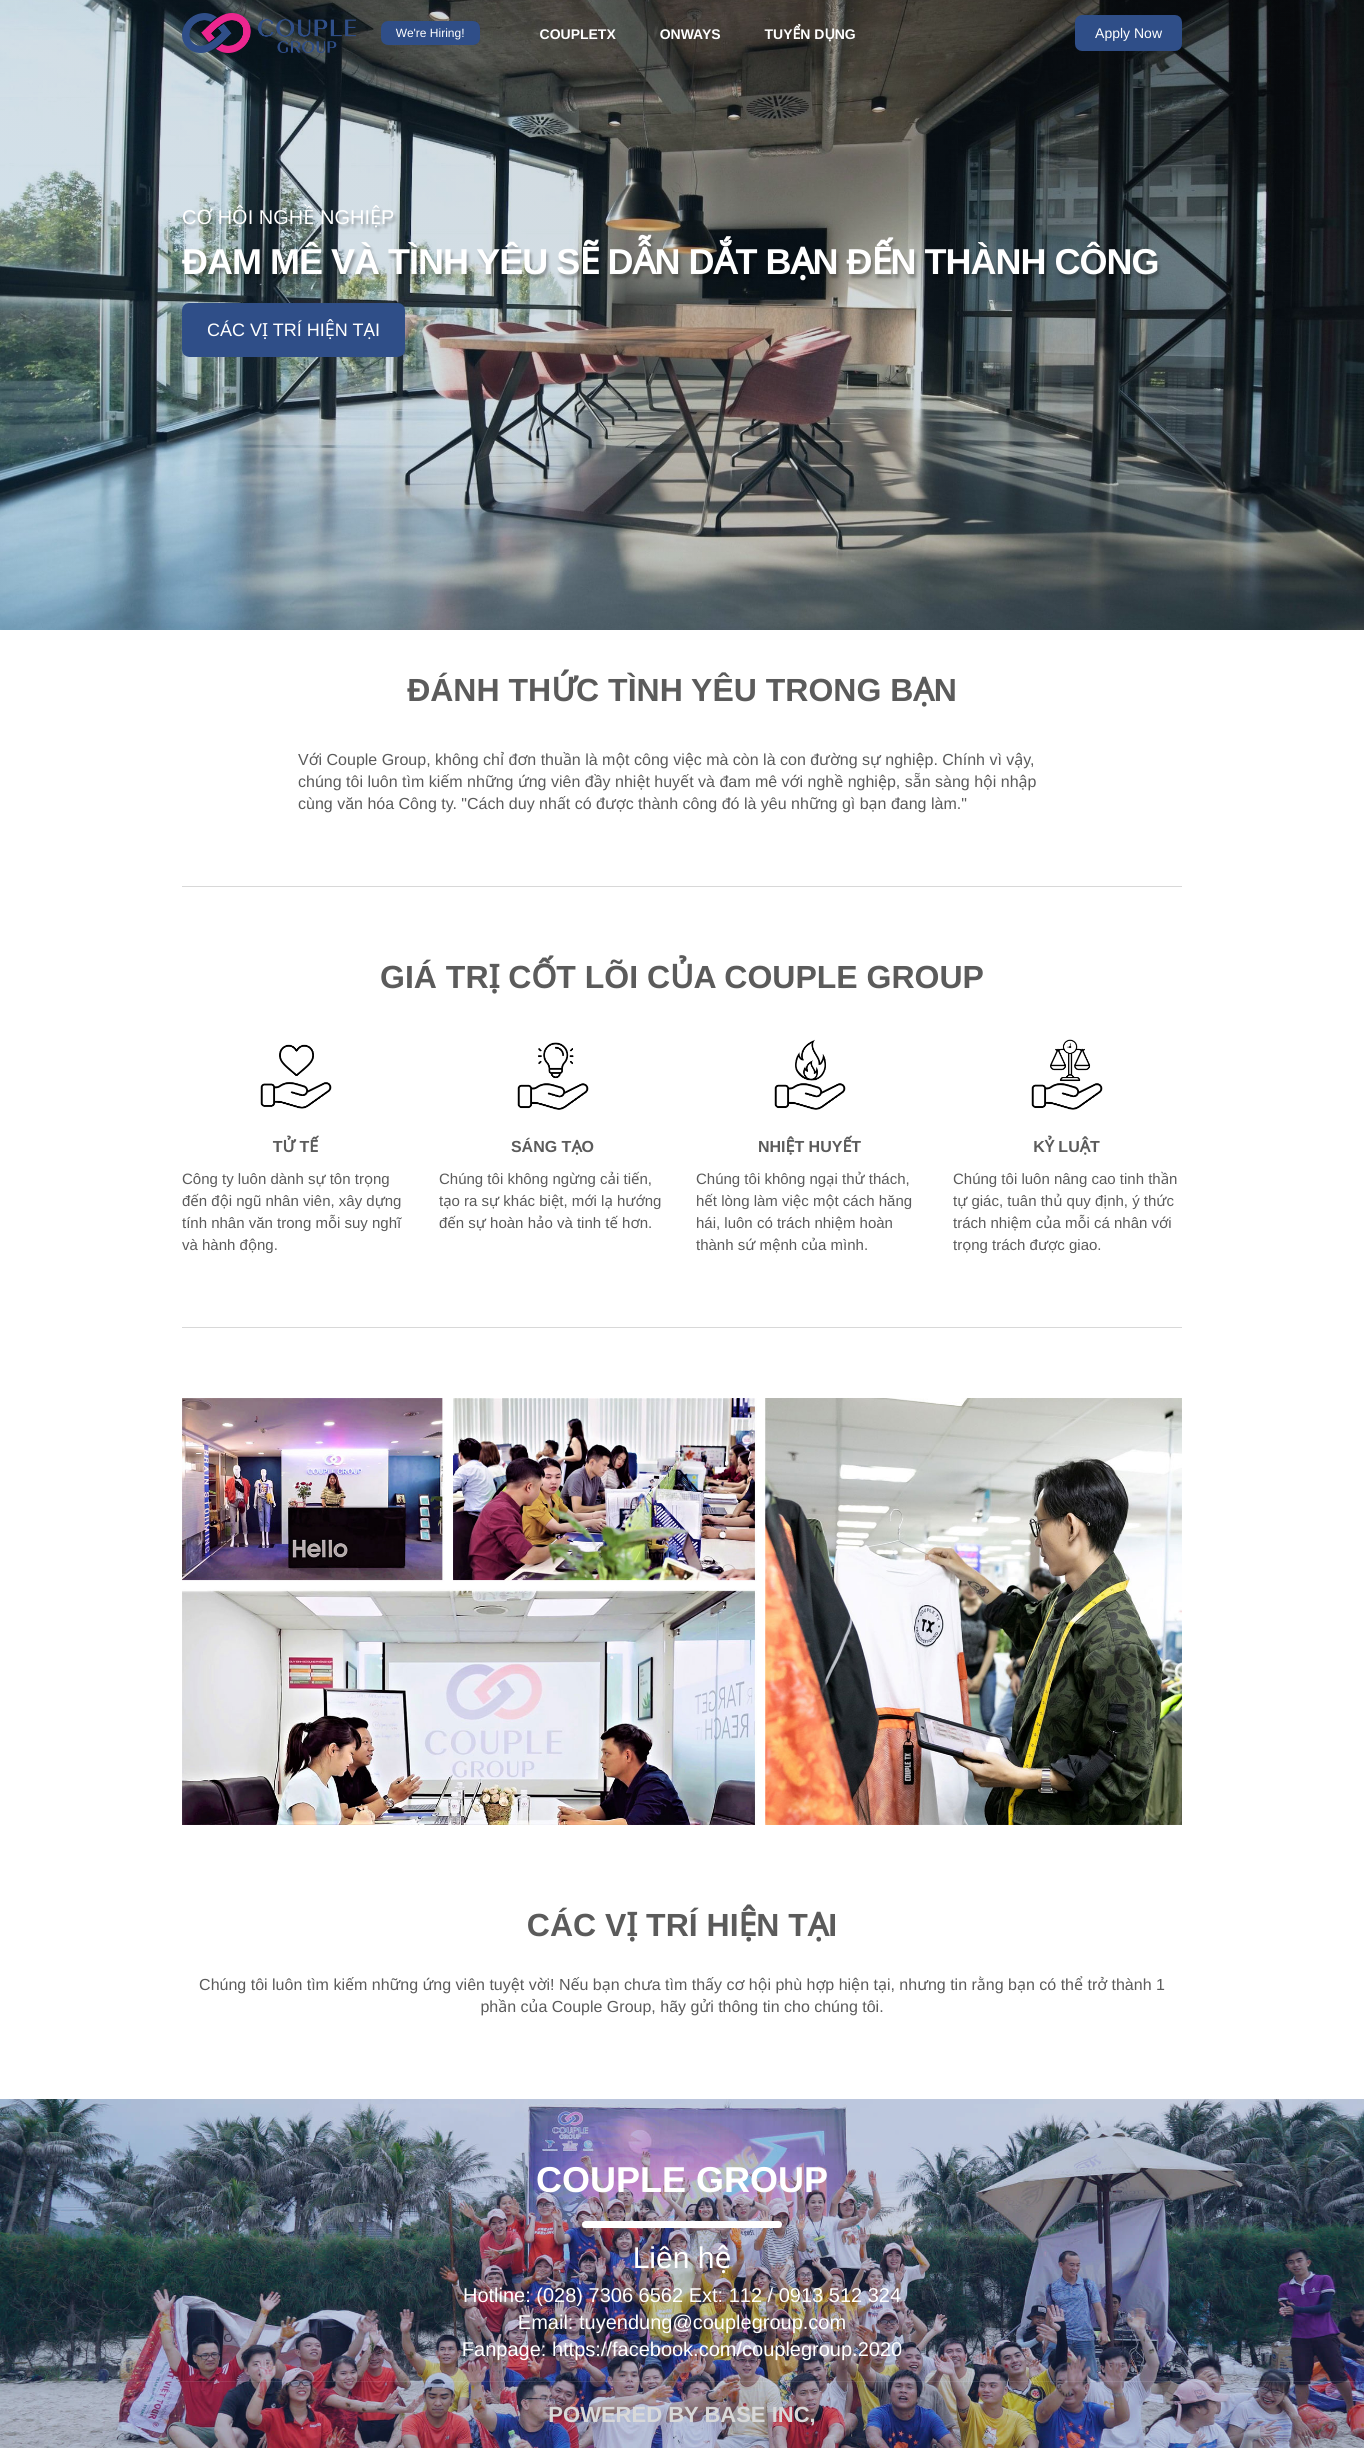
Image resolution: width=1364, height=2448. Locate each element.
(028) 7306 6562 (609, 2296)
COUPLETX (578, 34)
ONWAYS (690, 34)
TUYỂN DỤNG (810, 34)
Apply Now (1128, 33)
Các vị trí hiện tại (293, 330)
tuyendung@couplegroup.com (712, 2323)
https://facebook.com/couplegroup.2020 (727, 2350)
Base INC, (759, 2414)
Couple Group (682, 2179)
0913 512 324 (840, 2296)
